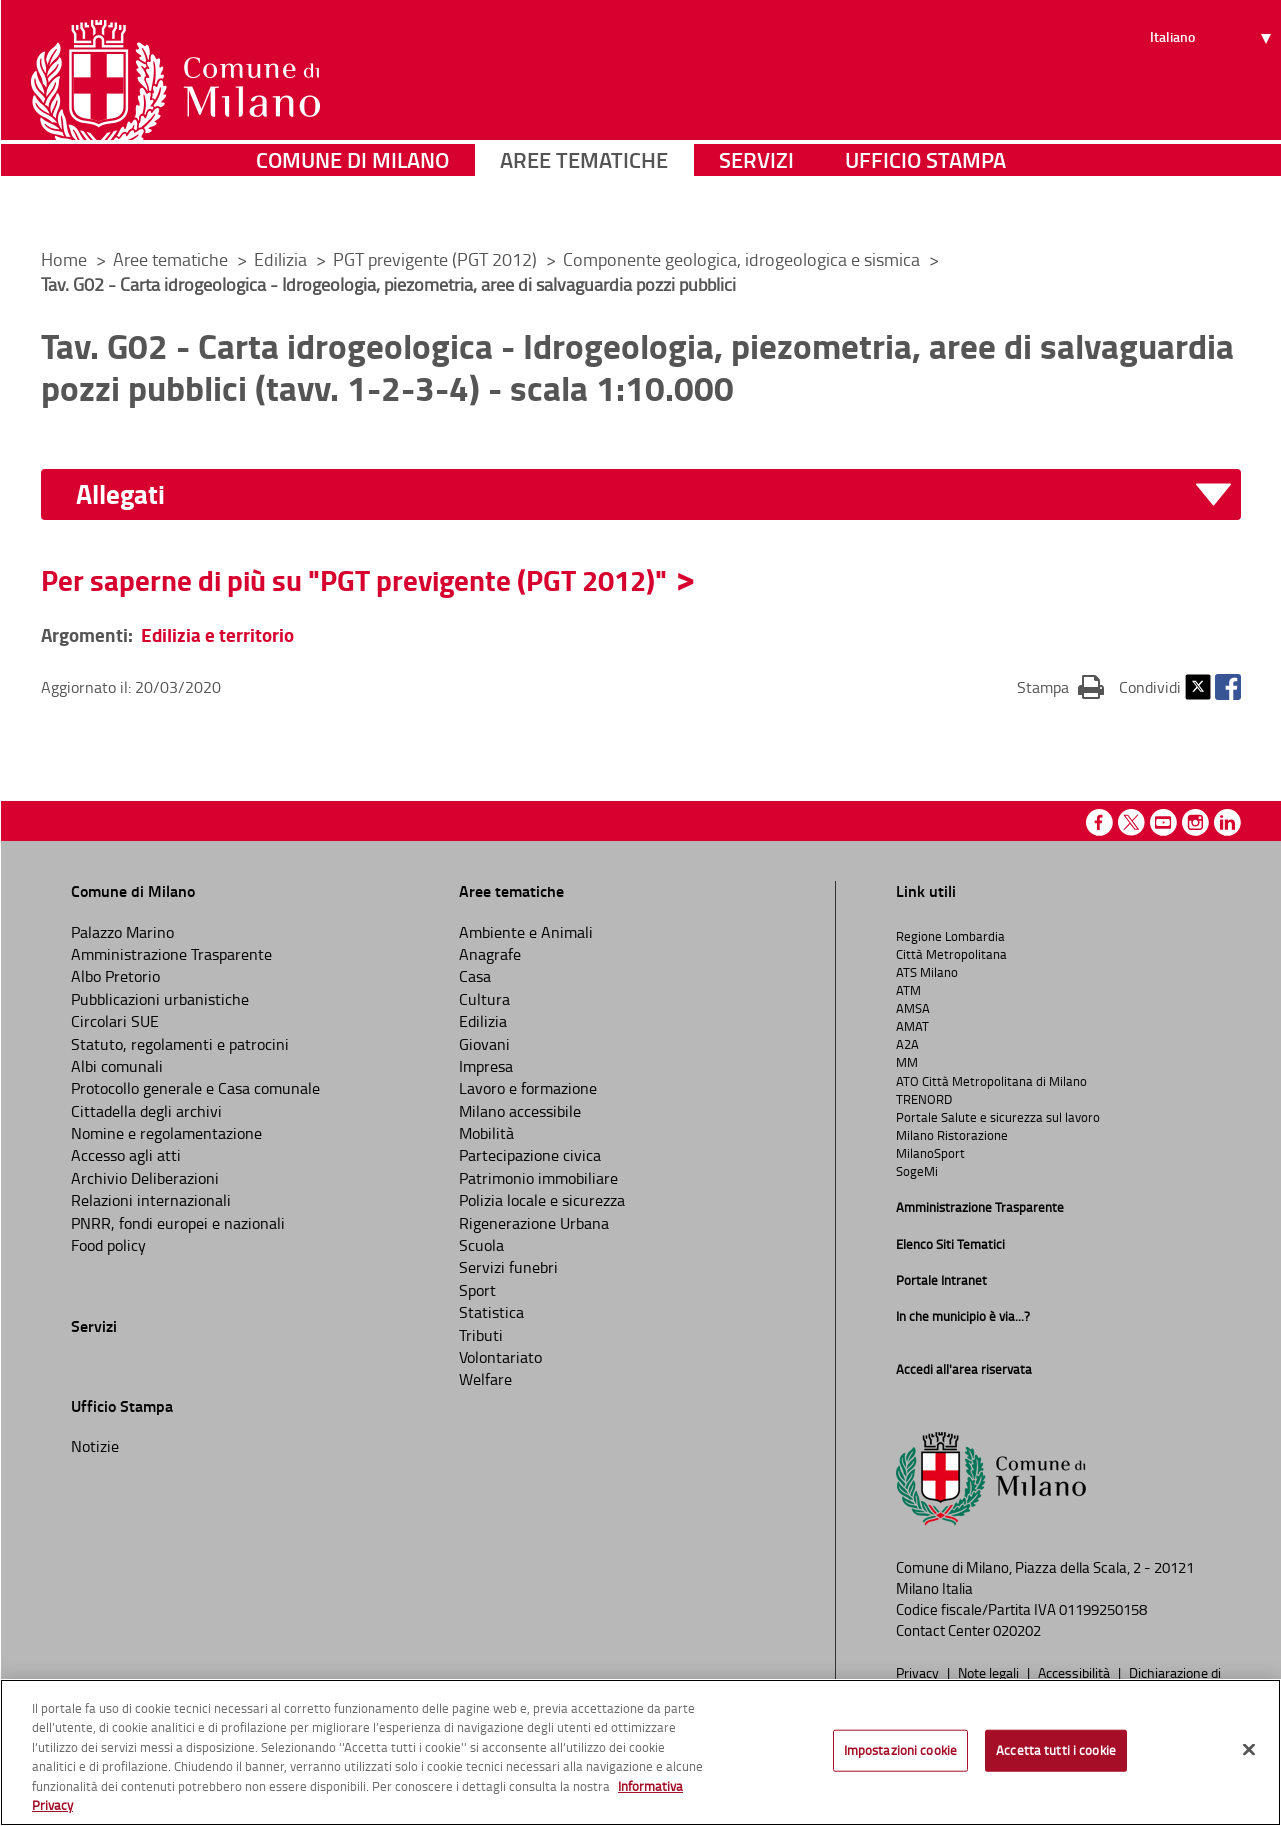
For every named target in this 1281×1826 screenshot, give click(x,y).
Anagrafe (490, 954)
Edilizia (282, 259)
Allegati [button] (120, 494)
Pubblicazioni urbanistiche (160, 999)
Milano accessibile (520, 1111)
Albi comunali (117, 1066)
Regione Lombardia (950, 936)
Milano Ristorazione (952, 1135)
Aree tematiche (584, 204)
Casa (475, 976)
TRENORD (924, 1099)
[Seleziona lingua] (1213, 91)
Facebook (1228, 687)
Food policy (108, 1245)
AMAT (912, 1026)
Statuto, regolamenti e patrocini (180, 1044)
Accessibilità (1075, 1672)
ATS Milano (927, 972)
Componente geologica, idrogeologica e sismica (743, 259)
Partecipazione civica (530, 1155)
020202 (1017, 1630)
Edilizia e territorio (217, 634)
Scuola (481, 1245)
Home (64, 259)
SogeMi (917, 1171)
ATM (908, 990)
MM (907, 1062)
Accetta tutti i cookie (1056, 1750)
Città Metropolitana (951, 954)
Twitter (1198, 687)
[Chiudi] (1249, 1750)
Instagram (1195, 822)
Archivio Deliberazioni (145, 1178)
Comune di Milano (352, 204)
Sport (477, 1290)
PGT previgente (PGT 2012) (437, 259)
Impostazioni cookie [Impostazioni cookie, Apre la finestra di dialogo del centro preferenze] (900, 1750)
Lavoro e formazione (528, 1088)
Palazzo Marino (122, 932)
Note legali (990, 1672)
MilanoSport (930, 1153)
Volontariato (500, 1357)
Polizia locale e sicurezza (542, 1200)
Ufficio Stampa (925, 204)
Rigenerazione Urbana (534, 1223)
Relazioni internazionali (151, 1200)
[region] (640, 1752)
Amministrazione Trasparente (171, 954)
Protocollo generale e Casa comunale (195, 1088)
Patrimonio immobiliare (538, 1178)
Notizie (95, 1446)
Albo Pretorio (115, 976)
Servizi (756, 204)
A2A (907, 1044)
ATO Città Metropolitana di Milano (991, 1081)
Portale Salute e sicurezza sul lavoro (998, 1117)
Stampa (1060, 686)
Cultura (484, 999)
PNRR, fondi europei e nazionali (178, 1223)
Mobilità (486, 1133)
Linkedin (1227, 822)
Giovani (484, 1044)
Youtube (1163, 822)
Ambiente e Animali (526, 932)
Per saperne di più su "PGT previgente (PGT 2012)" (354, 580)
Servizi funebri (508, 1267)
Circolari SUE (115, 1021)
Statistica (491, 1312)
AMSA (913, 1008)
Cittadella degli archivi (146, 1111)
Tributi (481, 1335)
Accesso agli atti (126, 1155)
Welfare (485, 1379)
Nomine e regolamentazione (166, 1133)
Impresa (486, 1066)
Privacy (919, 1672)
